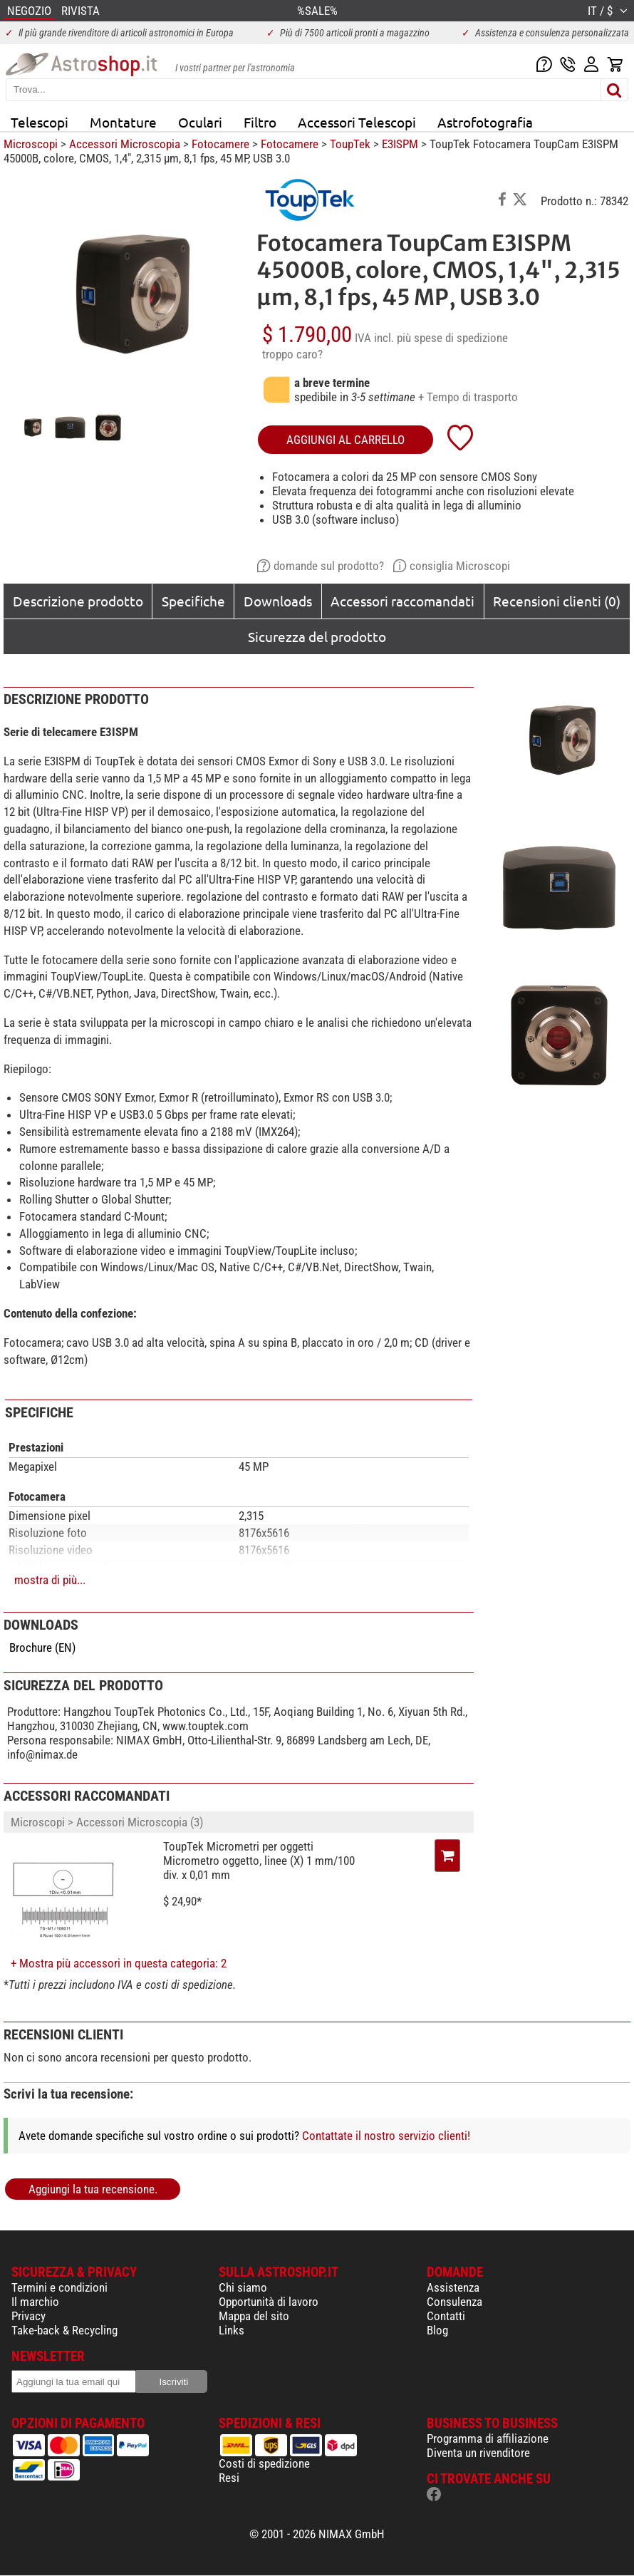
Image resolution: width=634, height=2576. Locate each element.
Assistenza (453, 2287)
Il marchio (35, 2302)
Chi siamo (243, 2287)
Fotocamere (220, 144)
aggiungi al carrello (345, 440)
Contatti (446, 2316)
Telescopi (39, 121)
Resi (229, 2478)
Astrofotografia (485, 121)
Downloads (278, 600)
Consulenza (454, 2302)
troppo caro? (292, 354)
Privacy (28, 2316)
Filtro (260, 121)
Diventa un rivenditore (478, 2453)
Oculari (200, 121)
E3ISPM (400, 144)
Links (231, 2330)
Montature (123, 121)
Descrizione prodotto (78, 600)
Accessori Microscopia (124, 144)
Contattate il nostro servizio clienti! (386, 2135)
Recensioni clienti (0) (556, 600)
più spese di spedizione (452, 338)
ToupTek (350, 144)
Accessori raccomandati (402, 600)
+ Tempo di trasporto (468, 397)
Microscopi (31, 144)
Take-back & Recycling (64, 2330)
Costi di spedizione (264, 2463)
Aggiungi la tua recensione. (92, 2189)
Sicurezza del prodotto (317, 636)
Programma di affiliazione (488, 2438)
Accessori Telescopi (357, 121)
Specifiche (193, 600)
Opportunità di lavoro (268, 2302)
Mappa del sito (254, 2316)
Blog (437, 2330)
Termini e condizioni (59, 2287)
